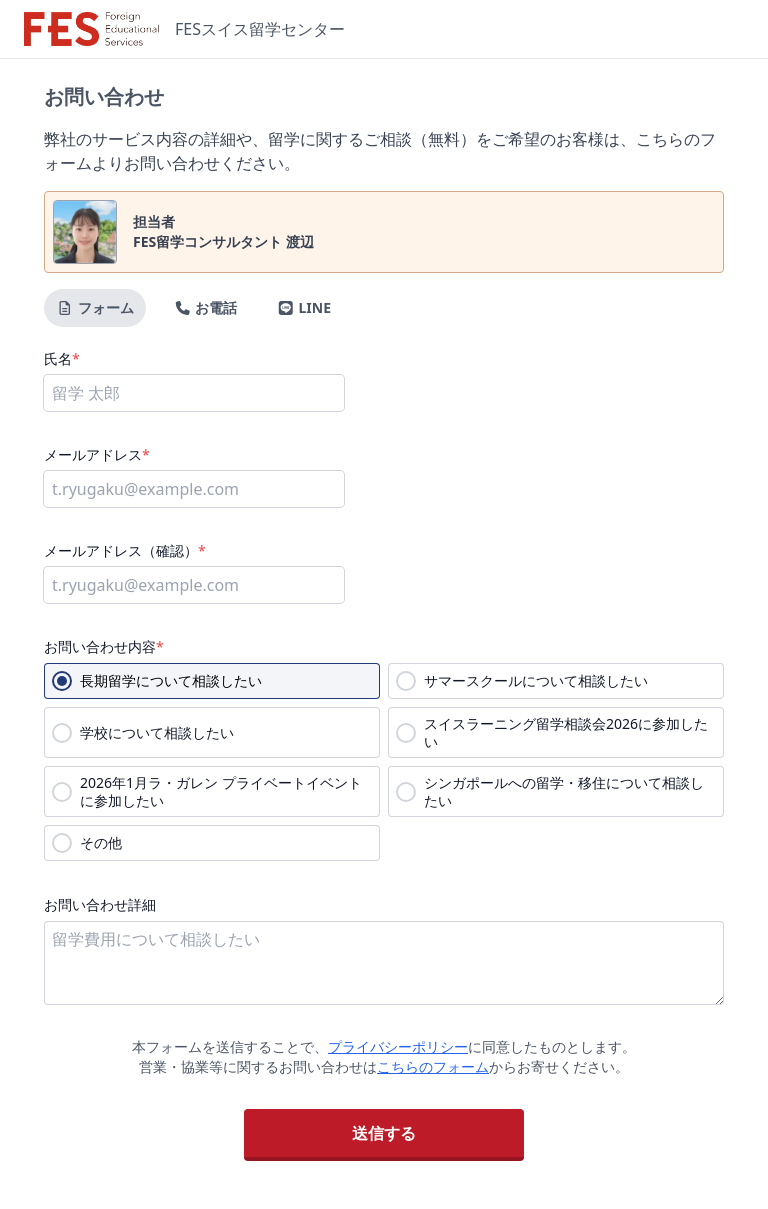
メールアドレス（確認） (125, 550)
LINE (304, 307)
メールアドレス (97, 454)
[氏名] (194, 393)
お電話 (206, 307)
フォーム (95, 307)
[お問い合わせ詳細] (384, 963)
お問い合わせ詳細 (100, 904)
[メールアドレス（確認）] (194, 585)
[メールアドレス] (194, 489)
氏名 (62, 358)
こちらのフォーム (433, 1066)
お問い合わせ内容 (104, 646)
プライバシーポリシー (398, 1046)
